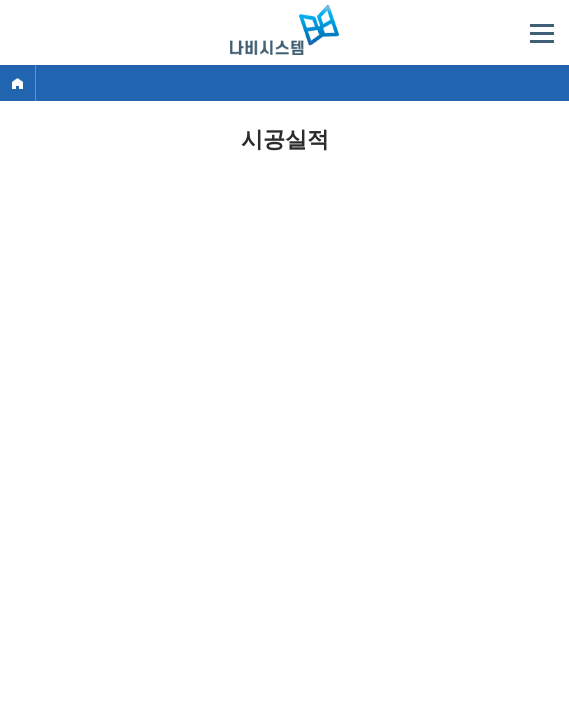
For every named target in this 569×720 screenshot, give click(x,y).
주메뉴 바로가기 (0, 0)
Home (17, 83)
